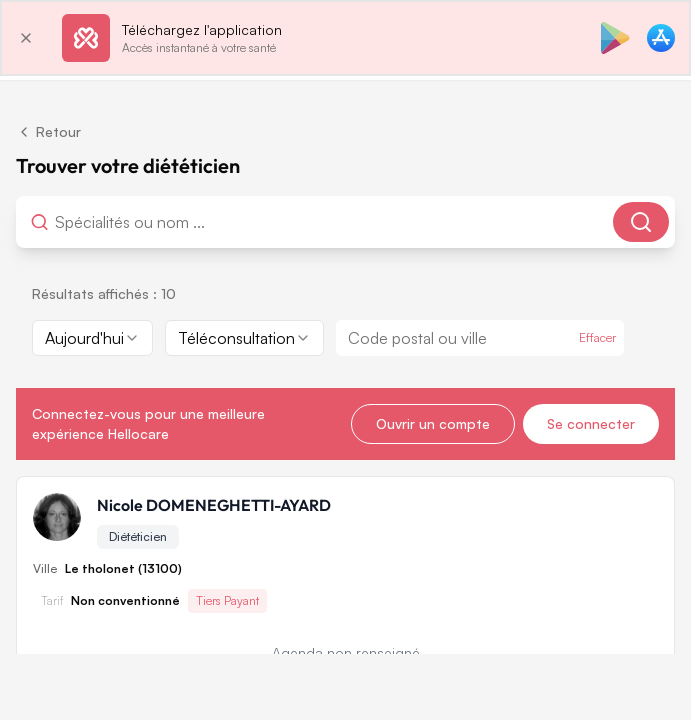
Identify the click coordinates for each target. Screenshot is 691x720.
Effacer (597, 337)
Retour (48, 131)
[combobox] (155, 222)
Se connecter (591, 423)
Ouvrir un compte (433, 423)
